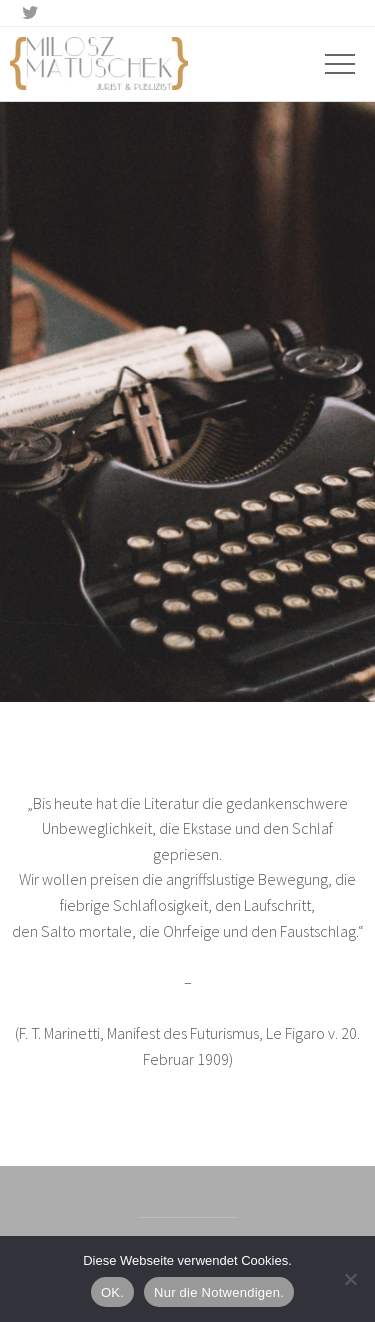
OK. (112, 1292)
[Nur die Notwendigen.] (350, 1279)
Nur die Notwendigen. (219, 1292)
